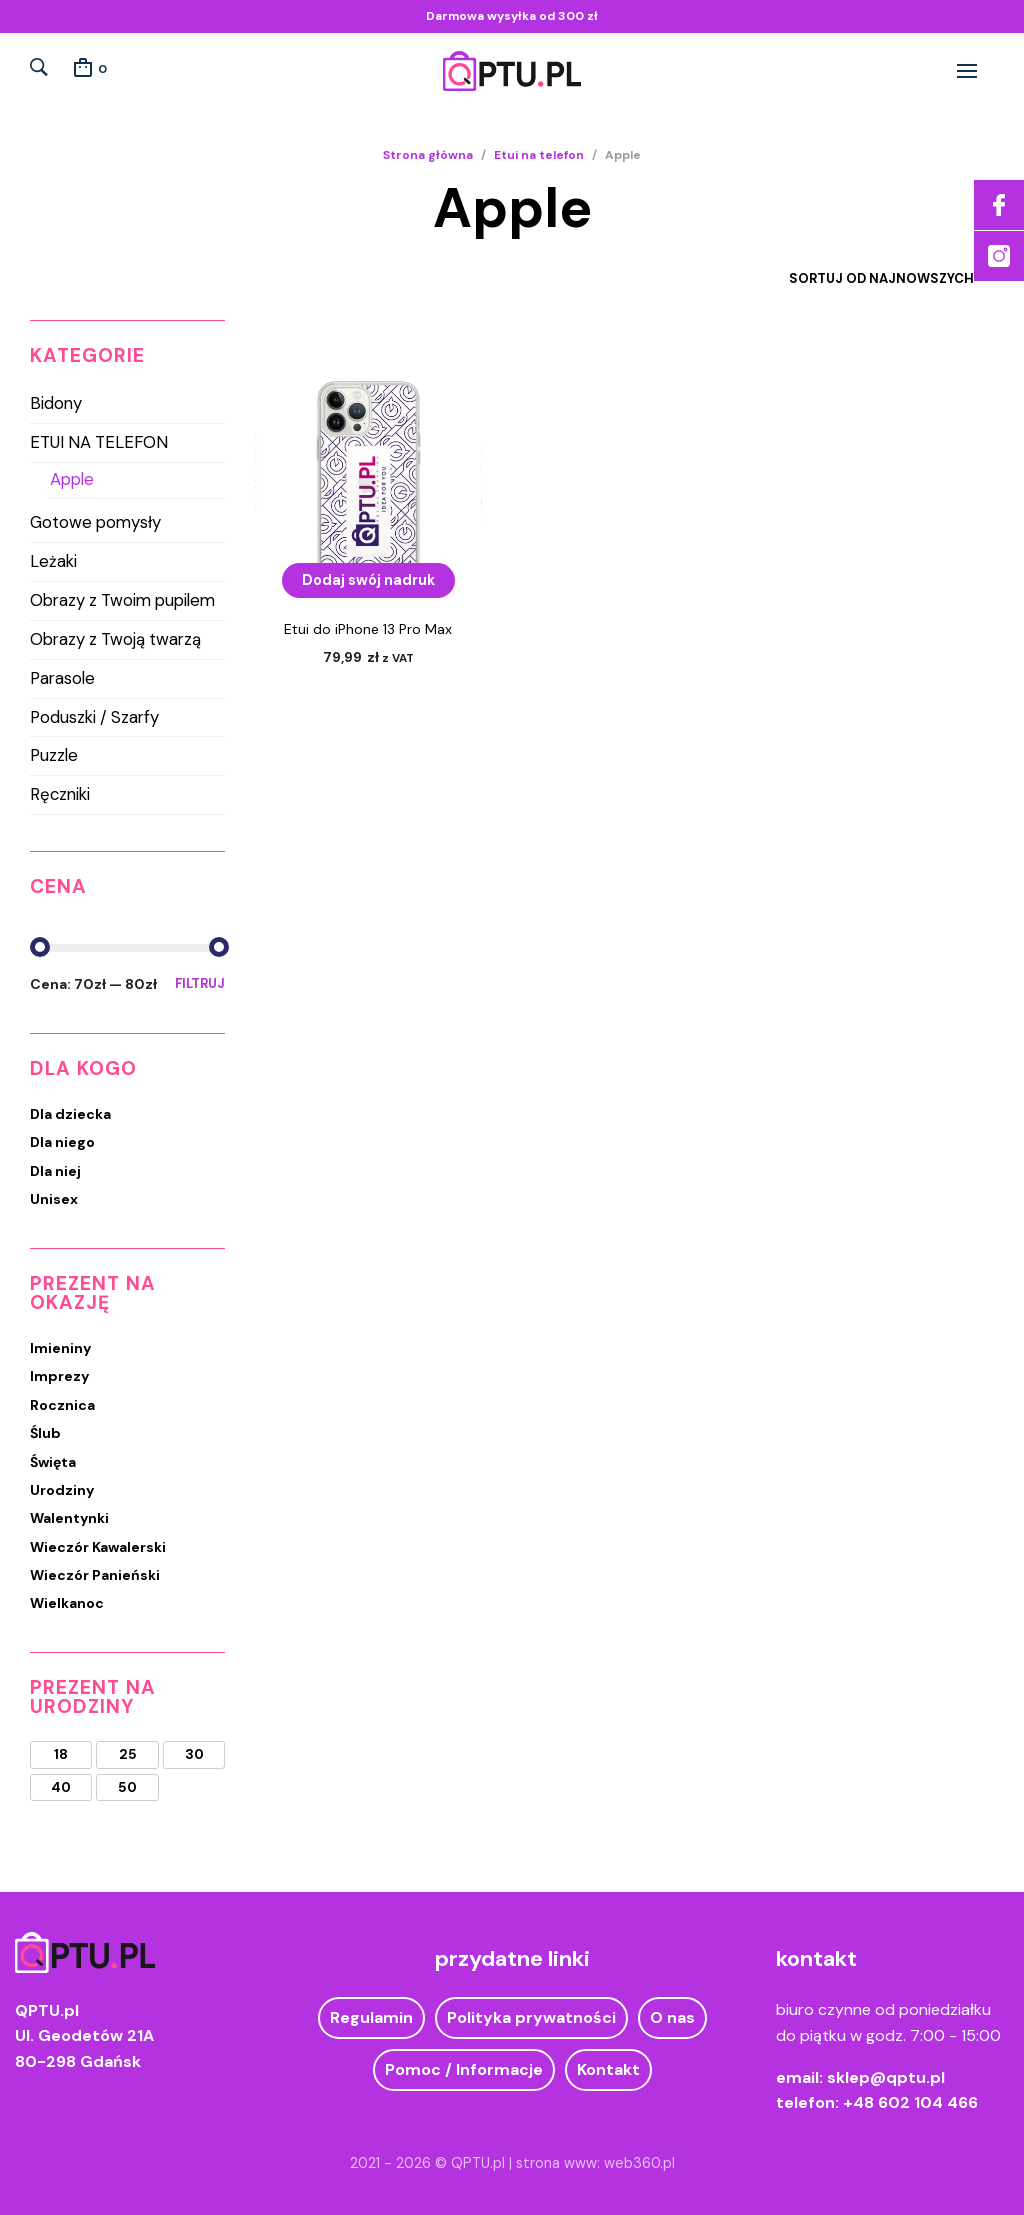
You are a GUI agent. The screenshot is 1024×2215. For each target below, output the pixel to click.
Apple (72, 479)
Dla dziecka (70, 1114)
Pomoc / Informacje (464, 2069)
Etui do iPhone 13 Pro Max (368, 629)
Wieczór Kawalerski (98, 1547)
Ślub (45, 1433)
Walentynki (69, 1518)
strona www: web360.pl (595, 2163)
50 (127, 1787)
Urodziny (62, 1490)
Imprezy (59, 1376)
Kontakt (608, 2069)
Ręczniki (60, 794)
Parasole (62, 678)
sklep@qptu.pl (886, 2077)
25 (128, 1754)
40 (61, 1787)
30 (194, 1754)
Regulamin (371, 2017)
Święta (53, 1462)
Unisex (54, 1199)
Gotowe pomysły (95, 522)
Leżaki (53, 561)
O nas (672, 2017)
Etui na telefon (539, 155)
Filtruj (200, 983)
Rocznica (62, 1405)
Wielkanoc (67, 1603)
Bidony (56, 403)
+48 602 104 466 (910, 2102)
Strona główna (428, 155)
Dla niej (55, 1171)
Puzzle (54, 755)
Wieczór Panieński (95, 1575)
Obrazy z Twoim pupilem (122, 600)
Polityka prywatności (531, 2017)
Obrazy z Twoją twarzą (115, 639)
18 (61, 1754)
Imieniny (60, 1348)
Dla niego (62, 1142)
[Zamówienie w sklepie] (867, 279)
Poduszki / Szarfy (94, 717)
